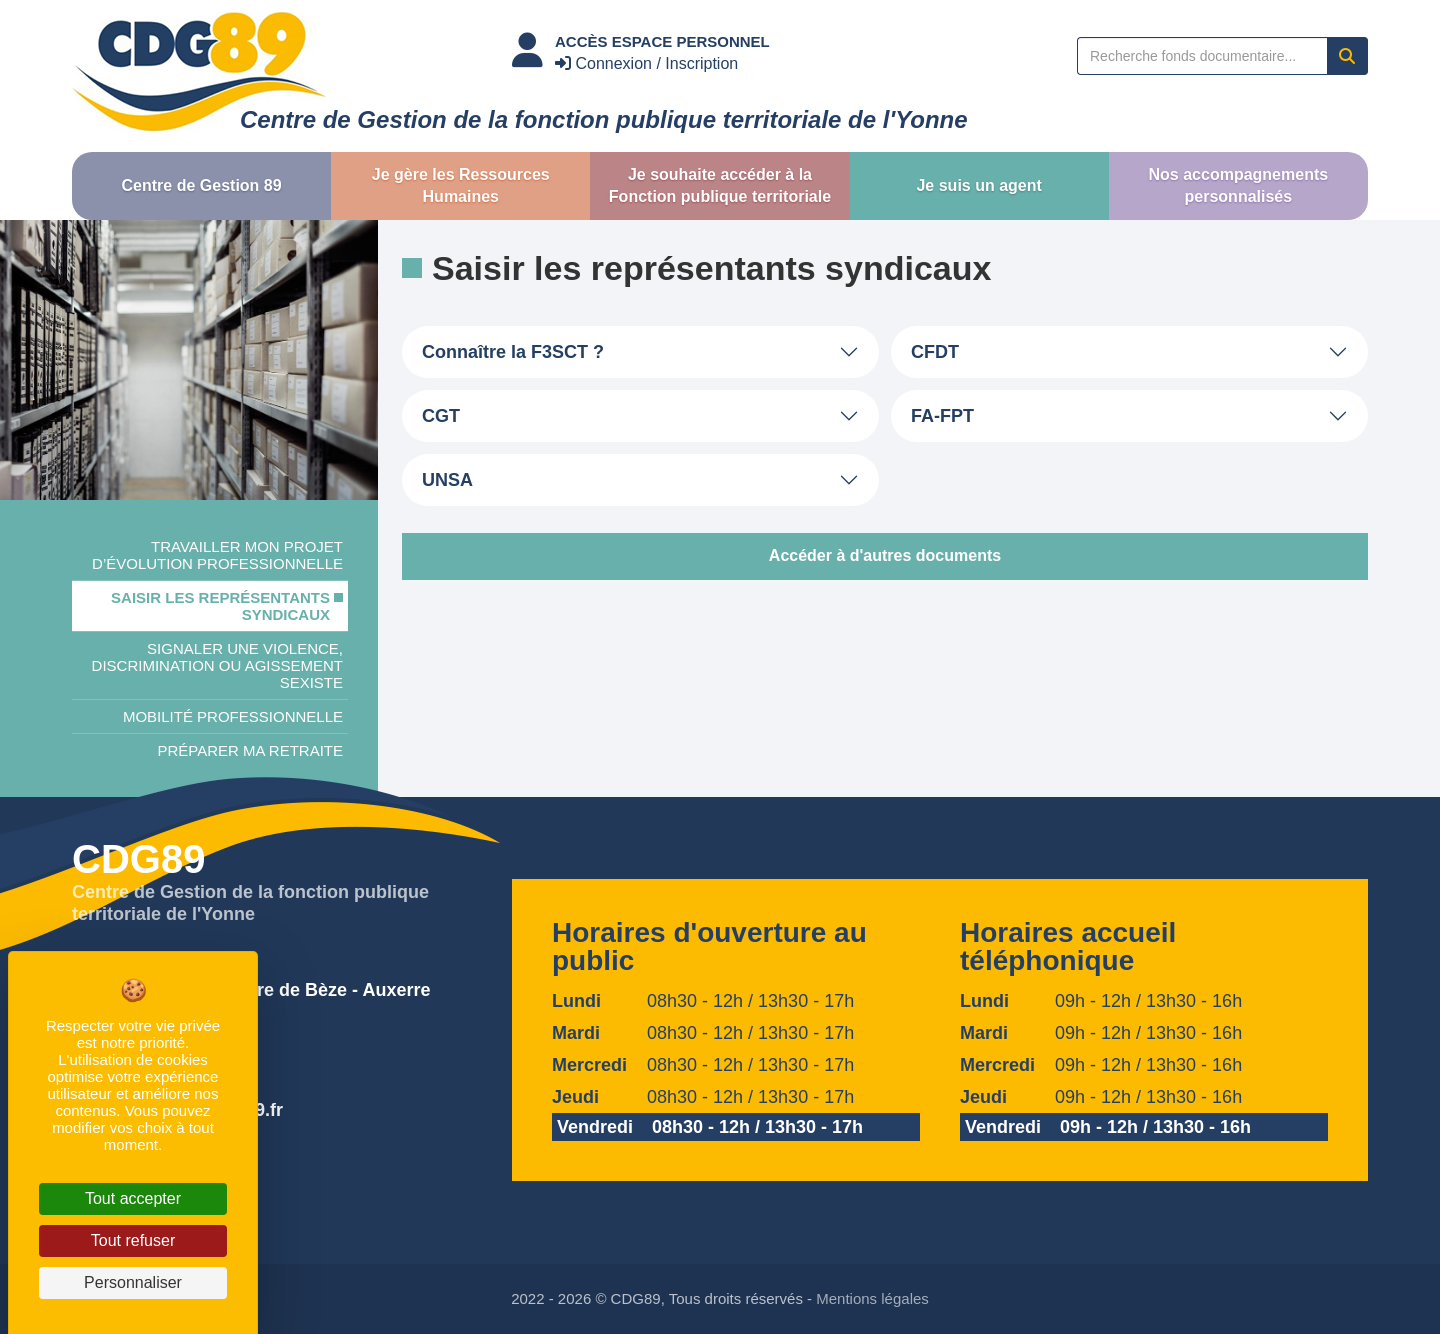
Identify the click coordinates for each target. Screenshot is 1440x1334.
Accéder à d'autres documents (885, 555)
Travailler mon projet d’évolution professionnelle (217, 555)
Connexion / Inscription (646, 63)
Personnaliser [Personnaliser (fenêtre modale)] (133, 1282)
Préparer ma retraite (250, 750)
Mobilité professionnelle (233, 716)
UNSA (447, 480)
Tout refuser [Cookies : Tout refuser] (133, 1240)
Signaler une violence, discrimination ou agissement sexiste (217, 665)
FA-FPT (942, 416)
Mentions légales (872, 1298)
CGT (441, 416)
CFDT (935, 352)
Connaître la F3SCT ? (513, 352)
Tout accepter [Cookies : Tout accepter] (133, 1198)
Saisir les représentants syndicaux (220, 606)
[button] (201, 186)
